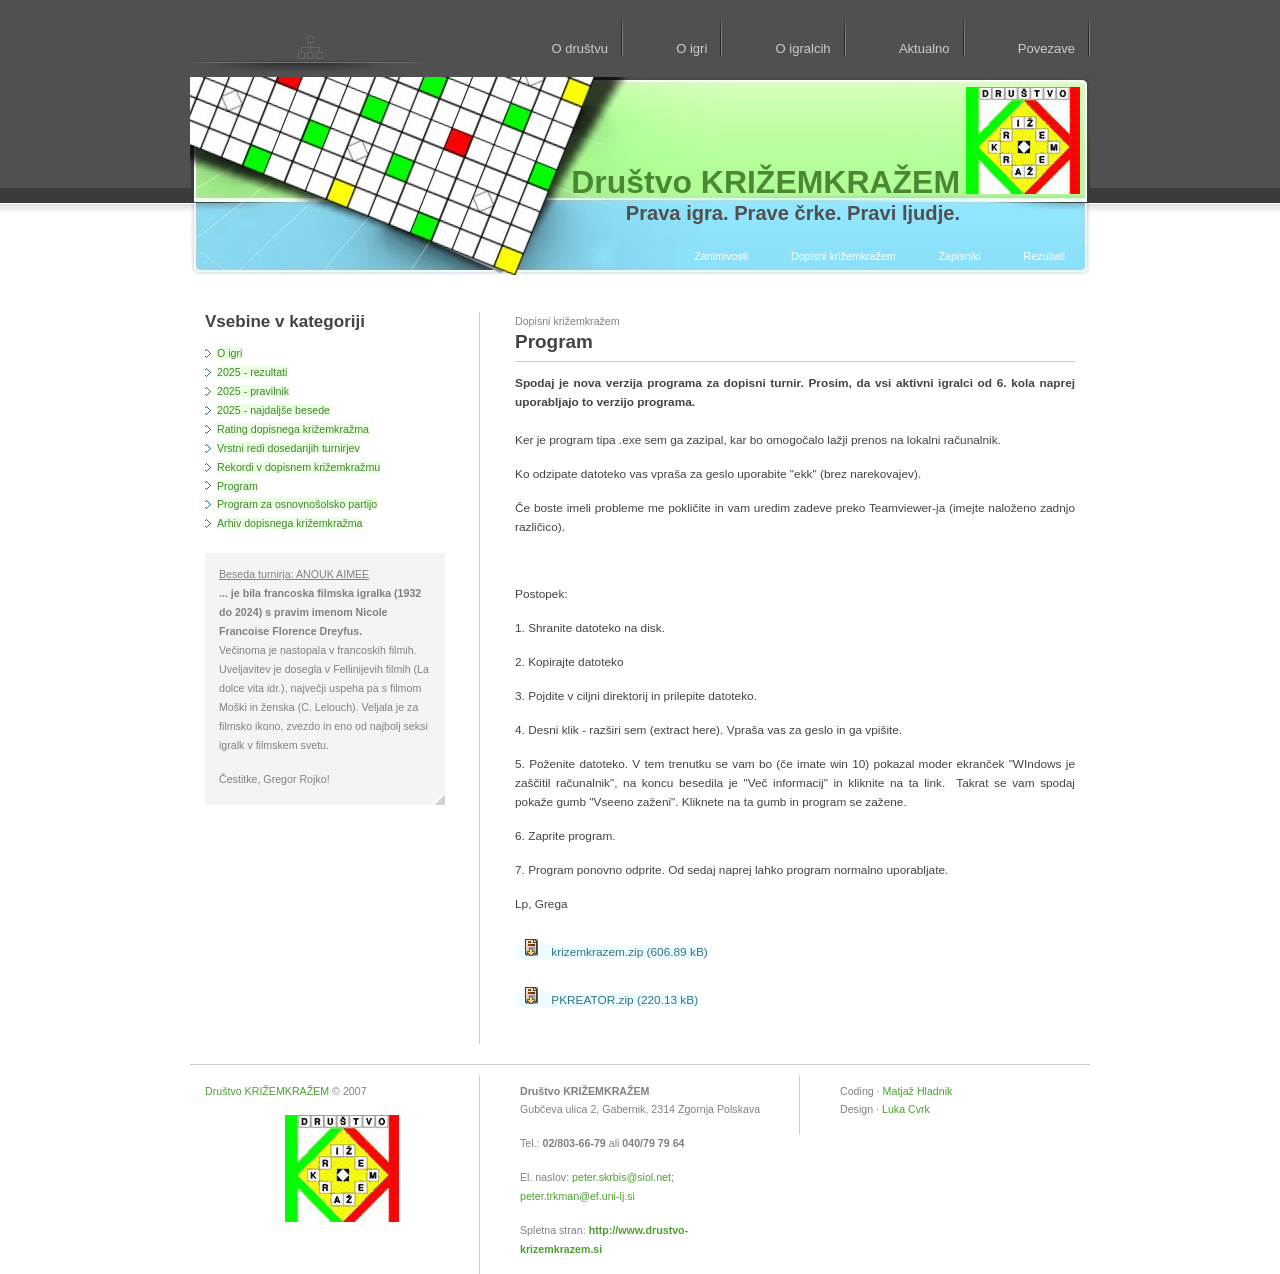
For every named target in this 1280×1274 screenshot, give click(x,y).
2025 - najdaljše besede (273, 410)
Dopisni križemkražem (843, 256)
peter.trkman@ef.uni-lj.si (577, 1196)
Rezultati (1044, 256)
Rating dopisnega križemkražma (293, 429)
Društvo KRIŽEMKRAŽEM (267, 1091)
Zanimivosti (721, 256)
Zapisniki (960, 256)
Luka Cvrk (906, 1109)
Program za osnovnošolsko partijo (297, 504)
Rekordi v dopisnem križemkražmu (298, 467)
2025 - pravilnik (253, 391)
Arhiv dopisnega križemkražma (289, 523)
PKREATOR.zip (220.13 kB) (611, 1000)
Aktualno (924, 48)
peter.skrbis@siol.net (621, 1177)
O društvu (579, 48)
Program (237, 486)
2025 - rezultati (252, 372)
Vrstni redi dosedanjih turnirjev (288, 448)
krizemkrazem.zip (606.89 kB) (616, 952)
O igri (691, 48)
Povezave (1046, 48)
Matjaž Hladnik (918, 1091)
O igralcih (803, 48)
